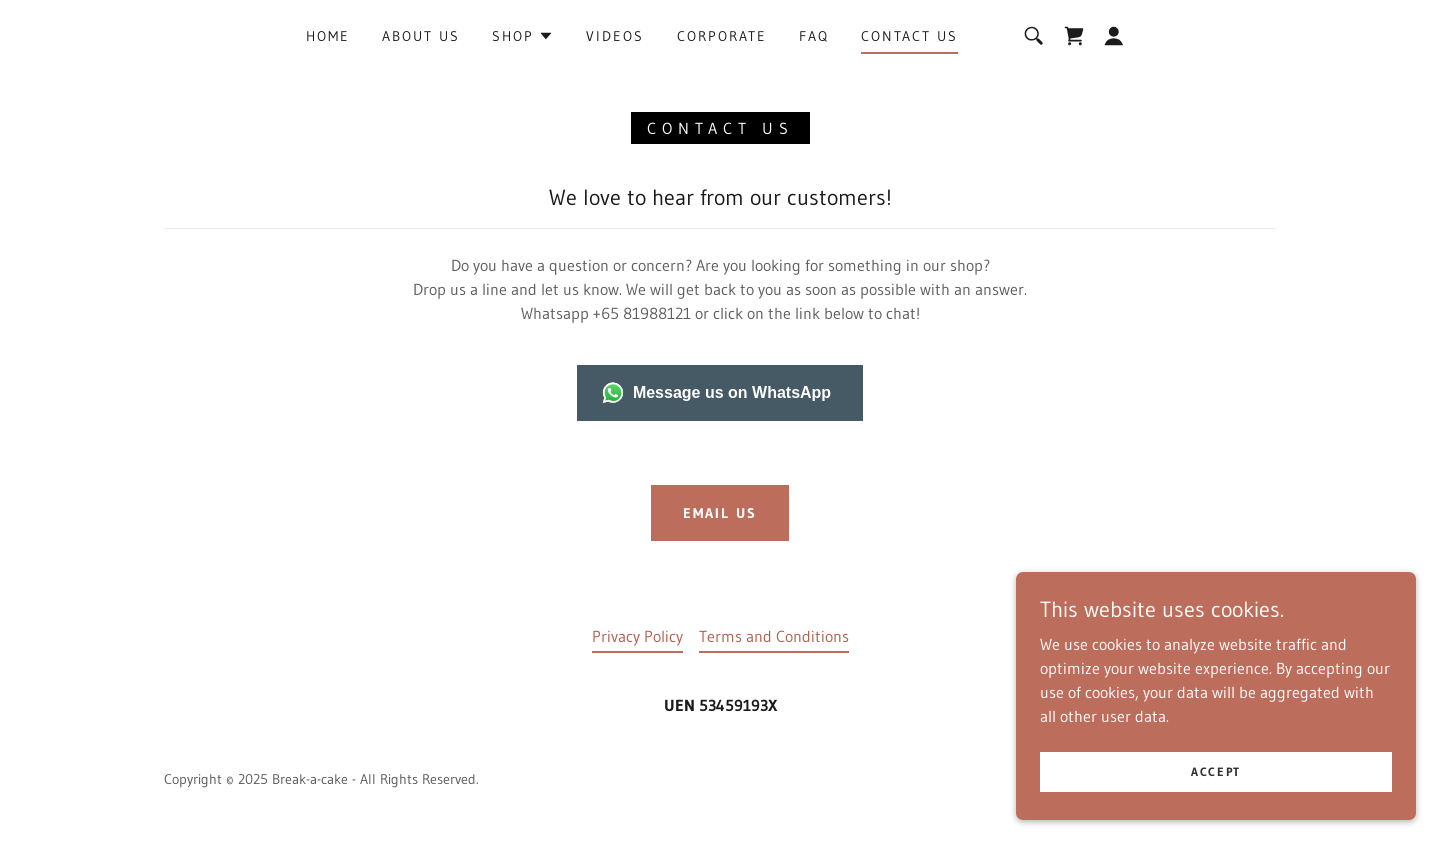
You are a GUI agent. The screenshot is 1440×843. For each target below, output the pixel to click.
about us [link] (421, 36)
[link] (1074, 36)
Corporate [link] (722, 36)
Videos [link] (615, 36)
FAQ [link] (814, 36)
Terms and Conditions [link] (774, 636)
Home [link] (328, 36)
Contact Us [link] (909, 36)
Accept (1216, 771)
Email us (720, 513)
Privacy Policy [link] (637, 636)
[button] (523, 36)
